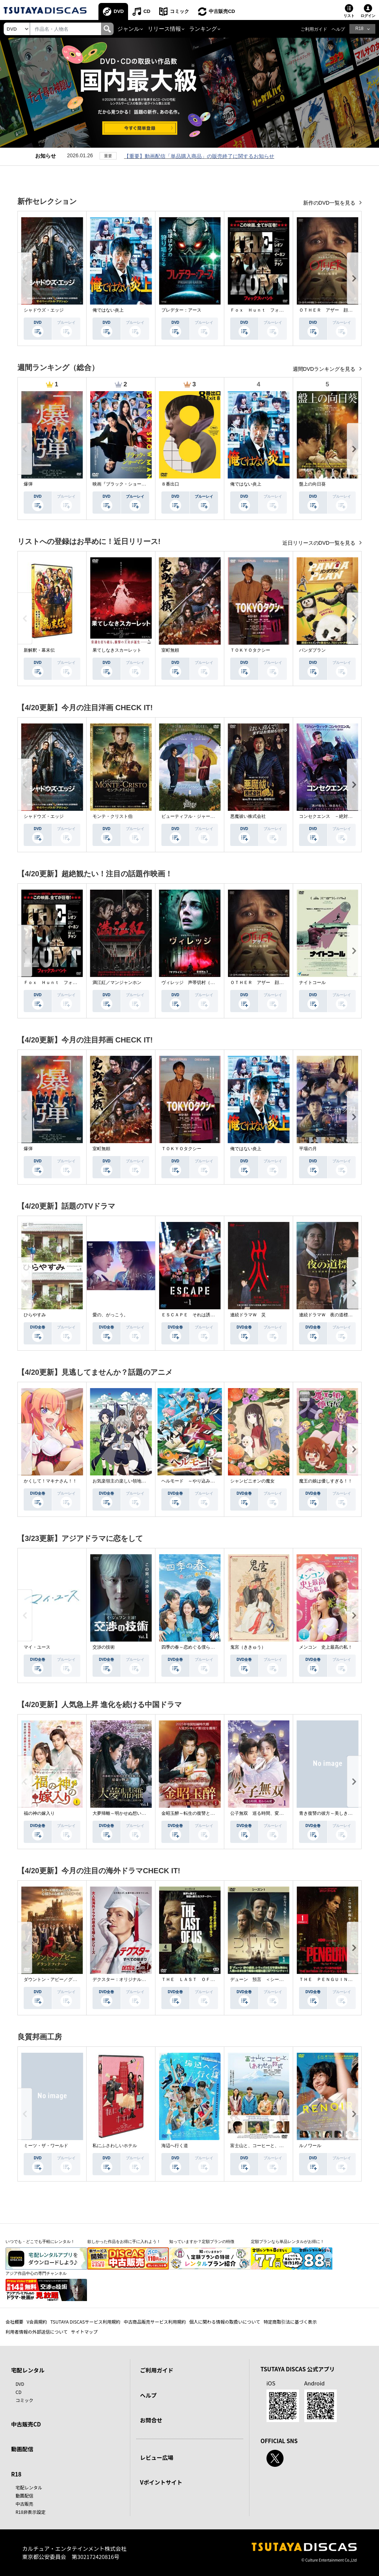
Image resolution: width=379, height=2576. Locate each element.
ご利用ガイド (314, 29)
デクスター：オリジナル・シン (124, 1979)
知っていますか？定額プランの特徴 (201, 2241)
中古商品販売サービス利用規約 (155, 2321)
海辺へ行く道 (174, 2145)
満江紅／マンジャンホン (117, 982)
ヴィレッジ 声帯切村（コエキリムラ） (201, 982)
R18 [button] (359, 28)
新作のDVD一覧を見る (330, 203)
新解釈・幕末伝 (39, 650)
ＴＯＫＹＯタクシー (250, 650)
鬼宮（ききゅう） (248, 1647)
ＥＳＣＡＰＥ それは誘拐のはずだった (201, 1314)
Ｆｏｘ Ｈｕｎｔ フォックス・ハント (270, 310)
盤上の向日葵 (312, 484)
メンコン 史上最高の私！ (325, 1647)
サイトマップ (84, 2331)
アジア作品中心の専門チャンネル (36, 2273)
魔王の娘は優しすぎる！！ (325, 1481)
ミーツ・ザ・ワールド (46, 2145)
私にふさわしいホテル (115, 2145)
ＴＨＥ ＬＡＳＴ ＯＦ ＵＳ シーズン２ (205, 1979)
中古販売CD (222, 11)
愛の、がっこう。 (110, 1314)
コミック (179, 11)
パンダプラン (312, 650)
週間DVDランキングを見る (325, 369)
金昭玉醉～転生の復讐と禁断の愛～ (196, 1813)
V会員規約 (37, 2321)
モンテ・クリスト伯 (113, 816)
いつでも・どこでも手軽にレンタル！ (40, 2241)
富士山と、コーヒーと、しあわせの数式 (270, 2145)
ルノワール (310, 2145)
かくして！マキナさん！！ (50, 1481)
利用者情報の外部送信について (37, 2331)
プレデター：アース (181, 310)
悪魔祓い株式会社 (248, 816)
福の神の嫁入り (39, 1813)
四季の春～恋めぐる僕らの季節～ (194, 1647)
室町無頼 (170, 650)
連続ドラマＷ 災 (248, 1314)
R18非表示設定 (31, 2512)
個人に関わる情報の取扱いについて (224, 2321)
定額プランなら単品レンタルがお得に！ (287, 2241)
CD (146, 11)
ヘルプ (338, 29)
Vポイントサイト (161, 2482)
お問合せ (151, 2420)
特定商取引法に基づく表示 (290, 2321)
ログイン (367, 16)
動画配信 (22, 2449)
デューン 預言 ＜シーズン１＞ (263, 1979)
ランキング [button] (203, 29)
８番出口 (170, 484)
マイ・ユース (37, 1647)
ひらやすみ (35, 1314)
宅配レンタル (29, 2487)
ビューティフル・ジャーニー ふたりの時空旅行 (210, 816)
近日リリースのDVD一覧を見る (319, 543)
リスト (349, 16)
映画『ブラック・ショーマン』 (124, 484)
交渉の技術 (104, 1647)
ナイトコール (312, 982)
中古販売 (24, 2504)
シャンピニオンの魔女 (252, 1481)
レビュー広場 (156, 2457)
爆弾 (28, 484)
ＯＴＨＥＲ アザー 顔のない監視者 (337, 310)
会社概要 (14, 2321)
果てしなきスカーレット (117, 650)
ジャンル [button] (128, 29)
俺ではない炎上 (108, 310)
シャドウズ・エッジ (44, 310)
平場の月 (308, 1148)
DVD (119, 11)
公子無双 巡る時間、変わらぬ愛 (263, 1813)
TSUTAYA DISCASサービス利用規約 (85, 2321)
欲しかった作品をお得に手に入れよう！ (124, 2241)
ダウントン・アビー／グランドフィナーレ (66, 1979)
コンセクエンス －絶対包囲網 (330, 816)
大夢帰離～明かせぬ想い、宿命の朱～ (130, 1813)
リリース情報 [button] (164, 29)
